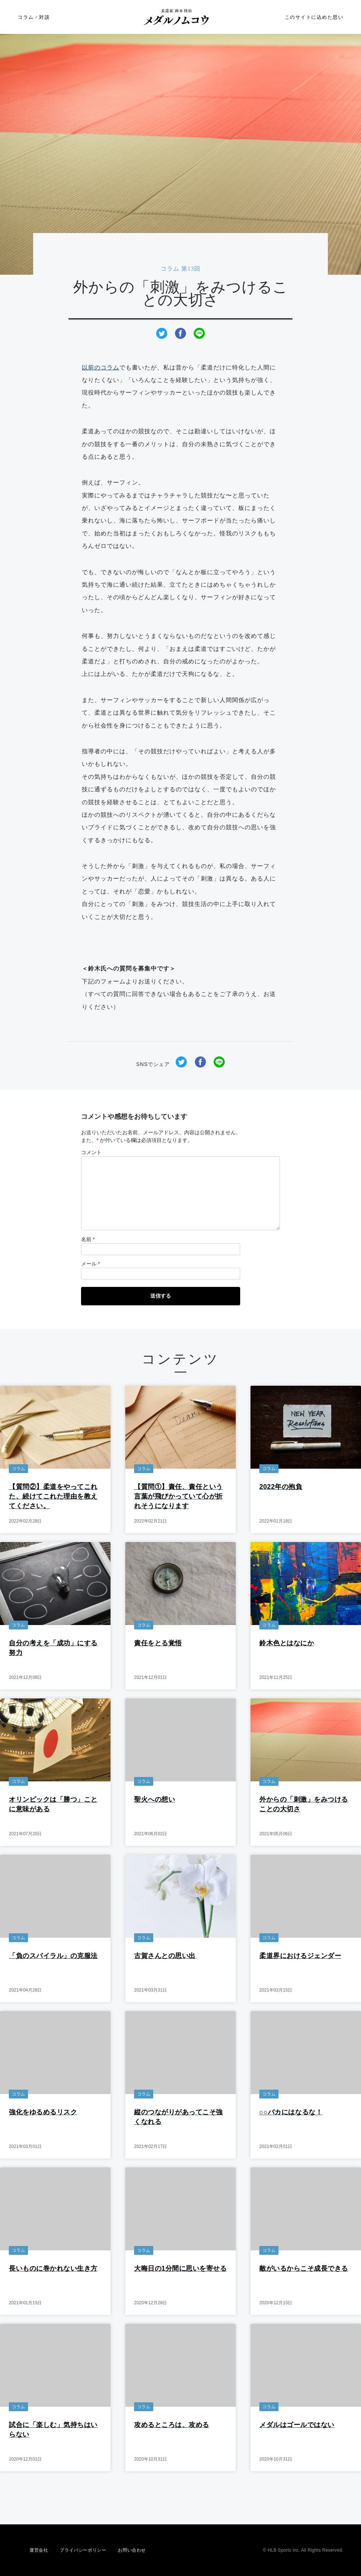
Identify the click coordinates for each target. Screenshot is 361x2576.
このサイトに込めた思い (314, 17)
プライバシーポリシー (83, 2550)
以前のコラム (100, 367)
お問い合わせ (132, 2550)
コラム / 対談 (34, 17)
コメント (91, 1152)
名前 (88, 1239)
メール (90, 1263)
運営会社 (38, 2550)
